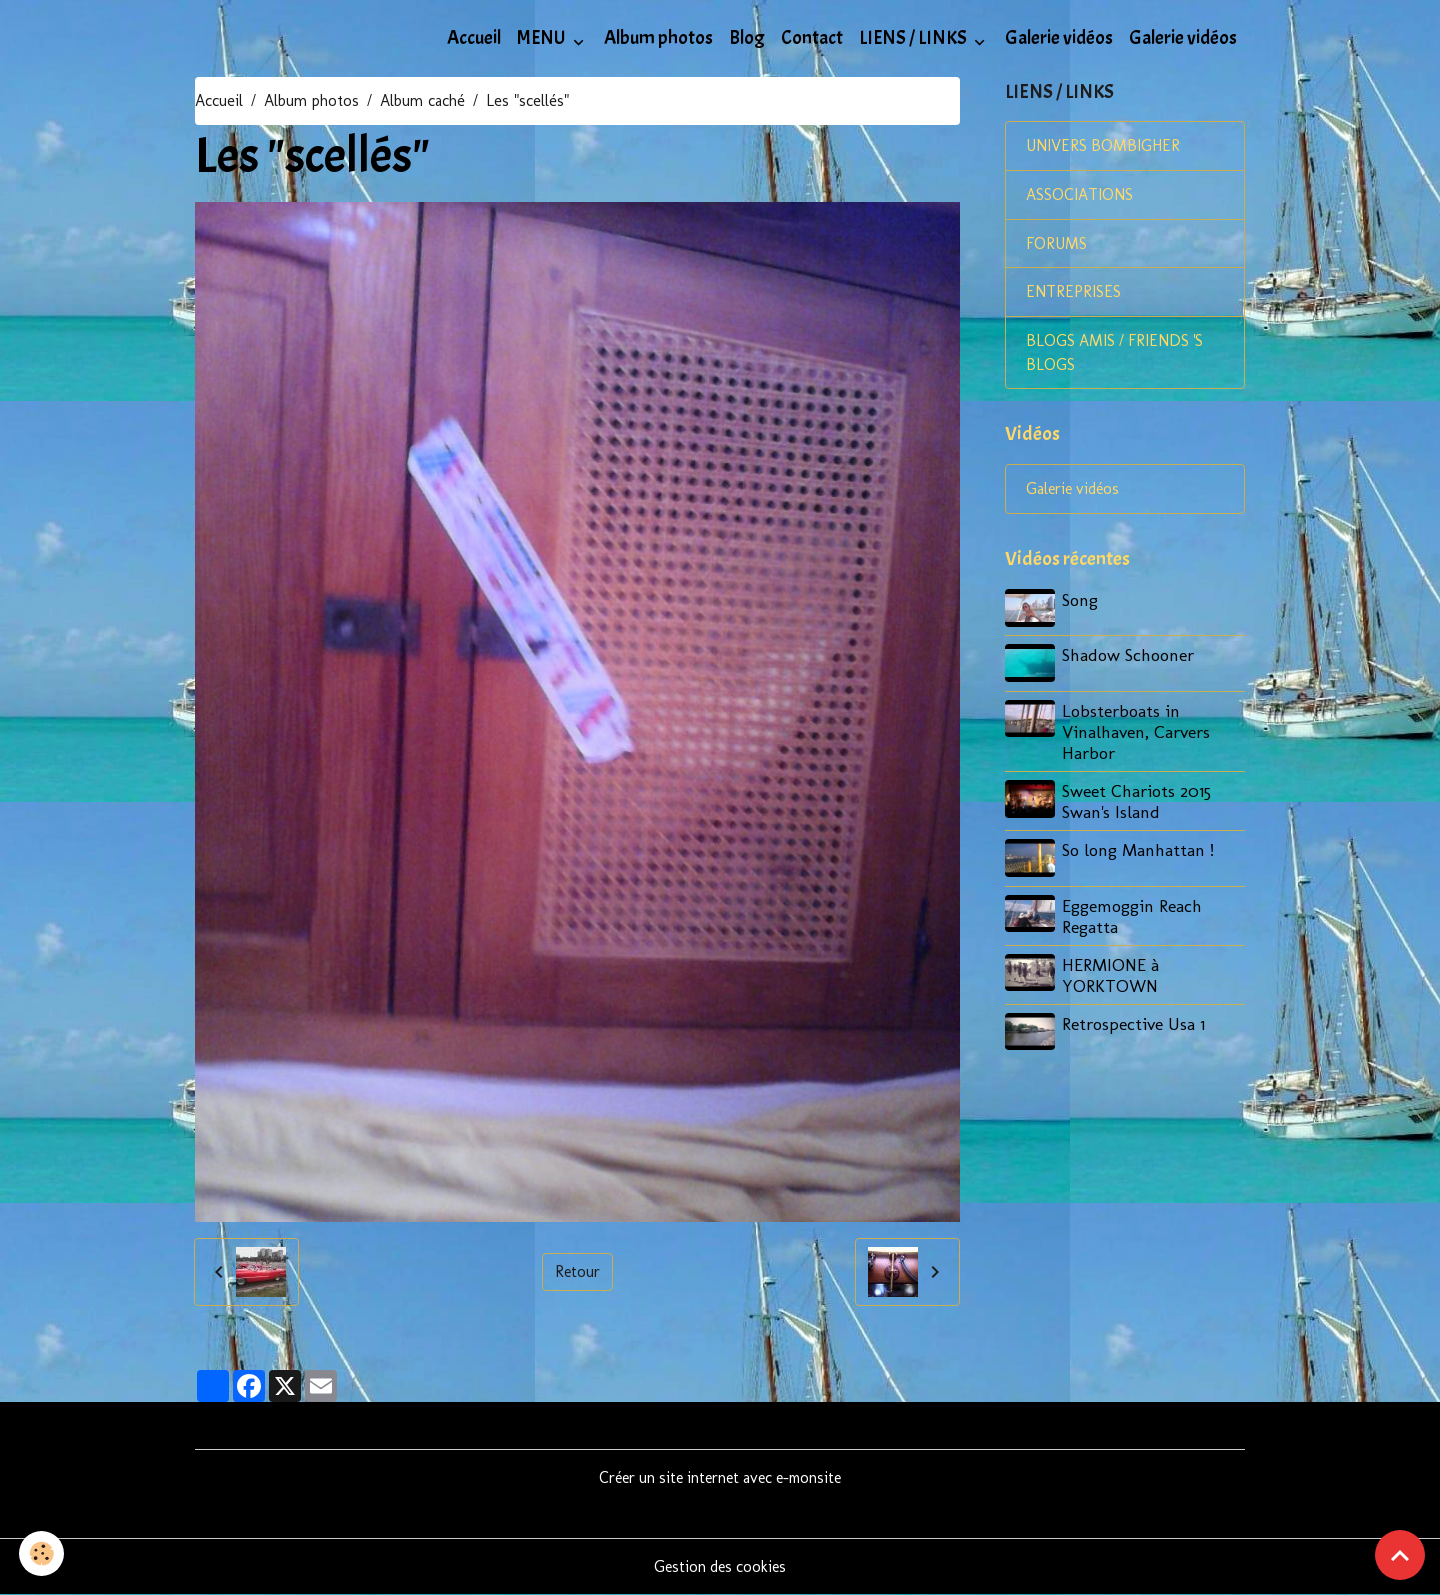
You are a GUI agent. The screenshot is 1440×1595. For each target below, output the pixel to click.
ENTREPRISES (1073, 293)
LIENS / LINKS (914, 38)
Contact (812, 38)
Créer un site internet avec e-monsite (720, 1477)
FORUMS (1056, 244)
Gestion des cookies (720, 1566)
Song (1081, 602)
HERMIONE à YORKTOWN (1111, 975)
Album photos (658, 38)
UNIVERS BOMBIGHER (1104, 146)
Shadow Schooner (1129, 656)
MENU (543, 38)
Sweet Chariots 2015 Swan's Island (1137, 802)
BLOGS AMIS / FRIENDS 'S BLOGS (1116, 354)
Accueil (474, 38)
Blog (747, 38)
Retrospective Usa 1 (1134, 1023)
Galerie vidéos (1059, 38)
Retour (577, 1271)
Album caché (422, 100)
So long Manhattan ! (1139, 850)
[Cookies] (42, 1553)
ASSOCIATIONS (1079, 195)
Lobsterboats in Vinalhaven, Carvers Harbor (1137, 732)
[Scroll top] (1400, 1555)
